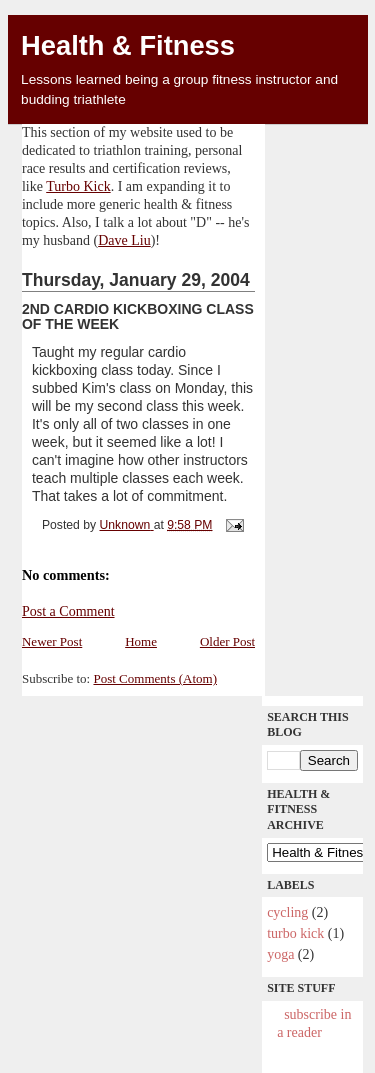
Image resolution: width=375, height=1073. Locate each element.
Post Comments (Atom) (155, 678)
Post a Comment (68, 611)
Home (141, 641)
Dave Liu (124, 240)
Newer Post (52, 641)
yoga (280, 954)
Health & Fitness (128, 45)
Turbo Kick (78, 186)
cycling (287, 912)
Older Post (227, 641)
